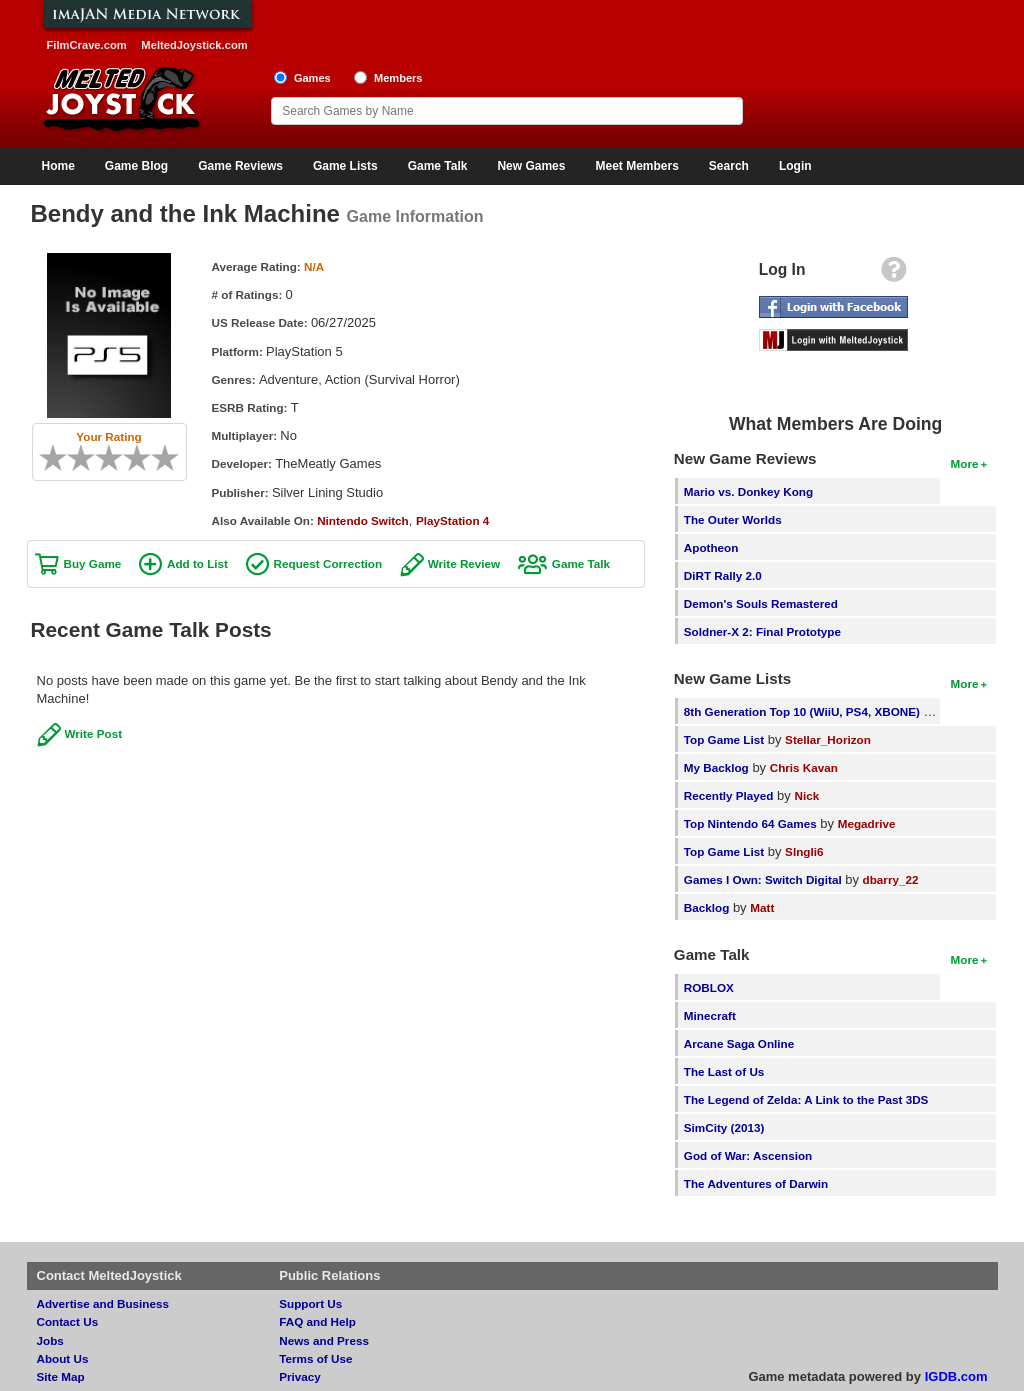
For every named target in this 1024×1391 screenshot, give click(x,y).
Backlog (706, 907)
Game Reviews (240, 166)
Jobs (50, 1340)
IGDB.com (956, 1376)
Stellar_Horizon (828, 739)
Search (729, 166)
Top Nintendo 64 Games (750, 823)
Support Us (310, 1303)
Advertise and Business (103, 1303)
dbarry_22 (891, 879)
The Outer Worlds (733, 519)
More (965, 463)
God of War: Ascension (748, 1155)
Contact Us (68, 1321)
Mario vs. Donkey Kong (748, 491)
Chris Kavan (804, 767)
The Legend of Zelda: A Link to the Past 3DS (806, 1099)
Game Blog (136, 166)
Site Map (61, 1376)
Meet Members (636, 166)
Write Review (464, 563)
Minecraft (710, 1015)
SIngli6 (804, 851)
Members (398, 78)
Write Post (94, 733)
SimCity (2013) (724, 1127)
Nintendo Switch (363, 520)
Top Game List (724, 739)
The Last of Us (724, 1071)
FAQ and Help (317, 1321)
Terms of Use (315, 1358)
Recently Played (729, 795)
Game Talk (438, 166)
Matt (762, 907)
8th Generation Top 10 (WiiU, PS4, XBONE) (802, 711)
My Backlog (716, 767)
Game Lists (345, 166)
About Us (63, 1358)
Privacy (300, 1376)
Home (58, 166)
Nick (806, 795)
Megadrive (867, 823)
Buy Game (93, 563)
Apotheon (711, 547)
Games (312, 78)
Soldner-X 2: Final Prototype (762, 631)
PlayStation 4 (452, 520)
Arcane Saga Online (739, 1043)
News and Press (324, 1340)
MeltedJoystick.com (194, 45)
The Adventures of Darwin (756, 1183)
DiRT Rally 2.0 (723, 575)
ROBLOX (709, 987)
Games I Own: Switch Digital (763, 879)
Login (795, 166)
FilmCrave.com (87, 45)
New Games (531, 166)
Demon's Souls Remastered (761, 603)
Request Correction (328, 563)
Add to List (197, 563)
